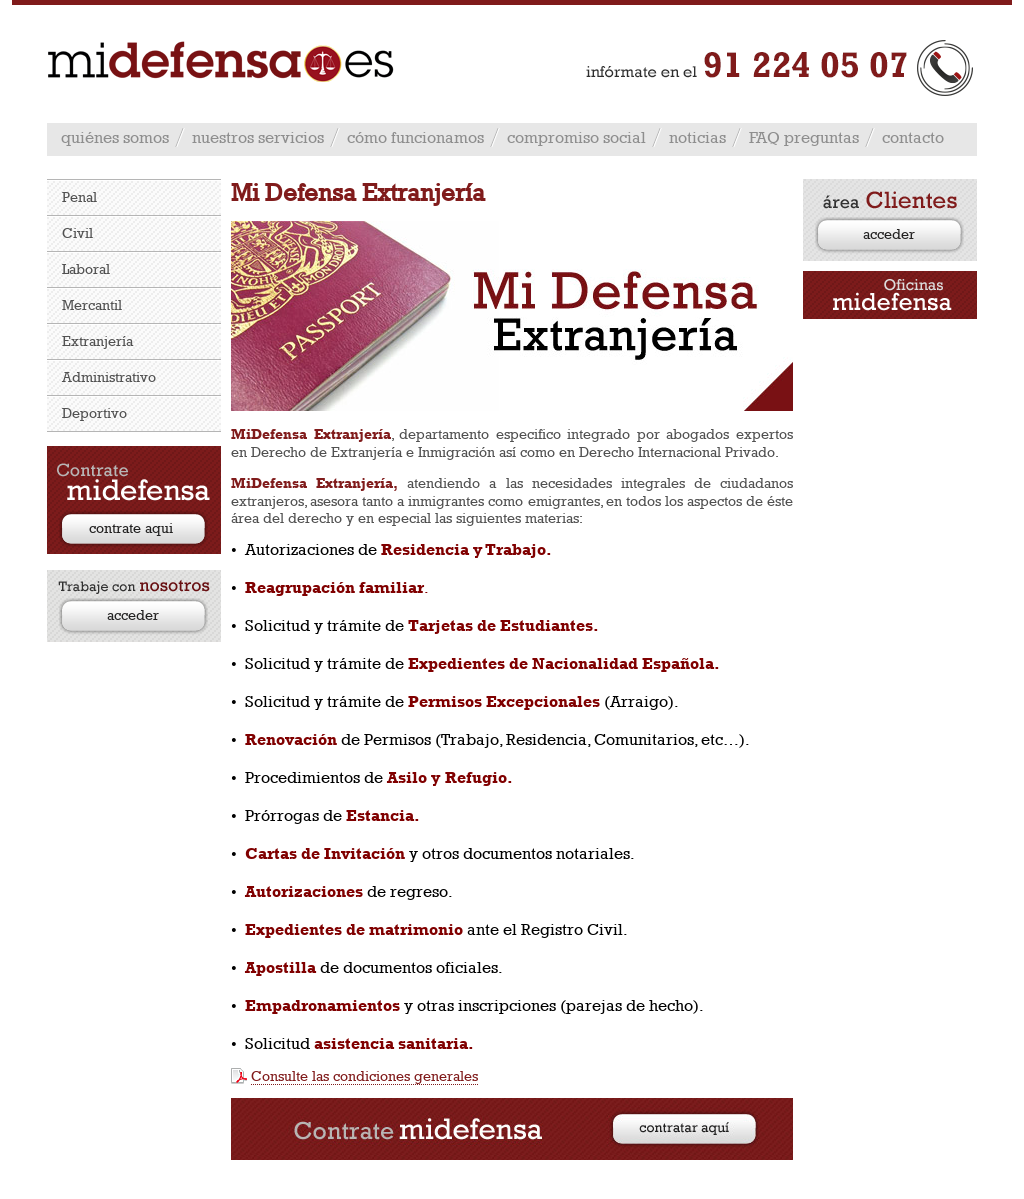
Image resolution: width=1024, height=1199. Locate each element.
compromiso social (576, 137)
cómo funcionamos (415, 137)
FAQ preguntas (804, 137)
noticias (697, 137)
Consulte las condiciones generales (364, 1075)
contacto (913, 137)
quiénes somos (115, 137)
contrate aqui (131, 527)
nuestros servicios (258, 137)
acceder (133, 614)
